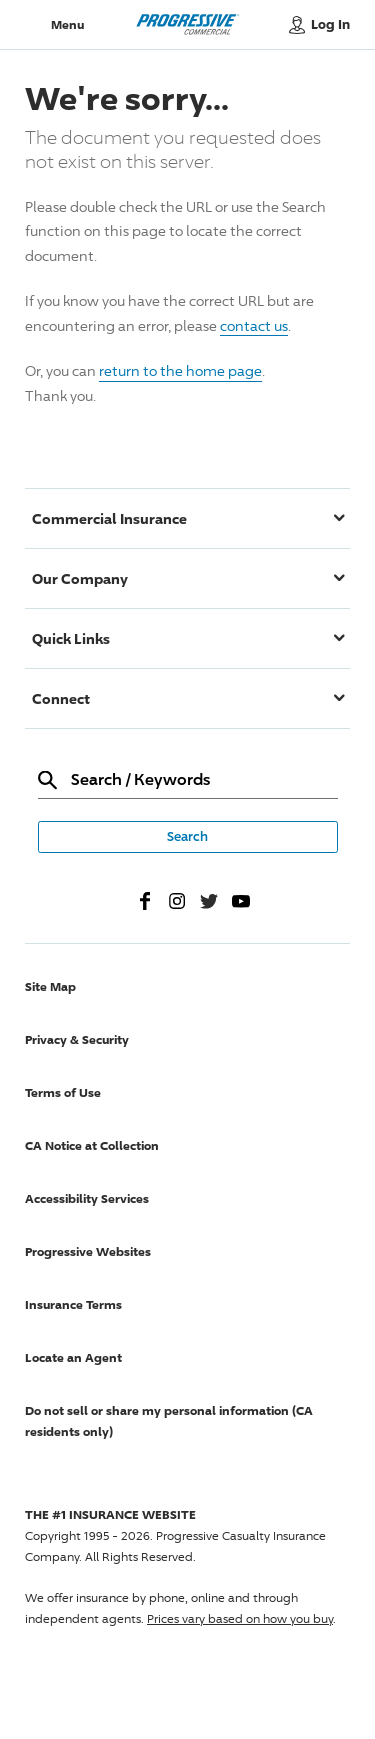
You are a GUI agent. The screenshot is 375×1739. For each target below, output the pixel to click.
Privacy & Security (77, 1039)
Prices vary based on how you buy (240, 1618)
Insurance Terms (73, 1304)
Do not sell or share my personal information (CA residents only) (169, 1421)
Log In (330, 24)
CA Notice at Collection (92, 1145)
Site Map (50, 986)
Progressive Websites (88, 1251)
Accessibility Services (87, 1198)
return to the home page (180, 370)
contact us (254, 325)
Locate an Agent (73, 1357)
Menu (67, 24)
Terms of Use (63, 1092)
